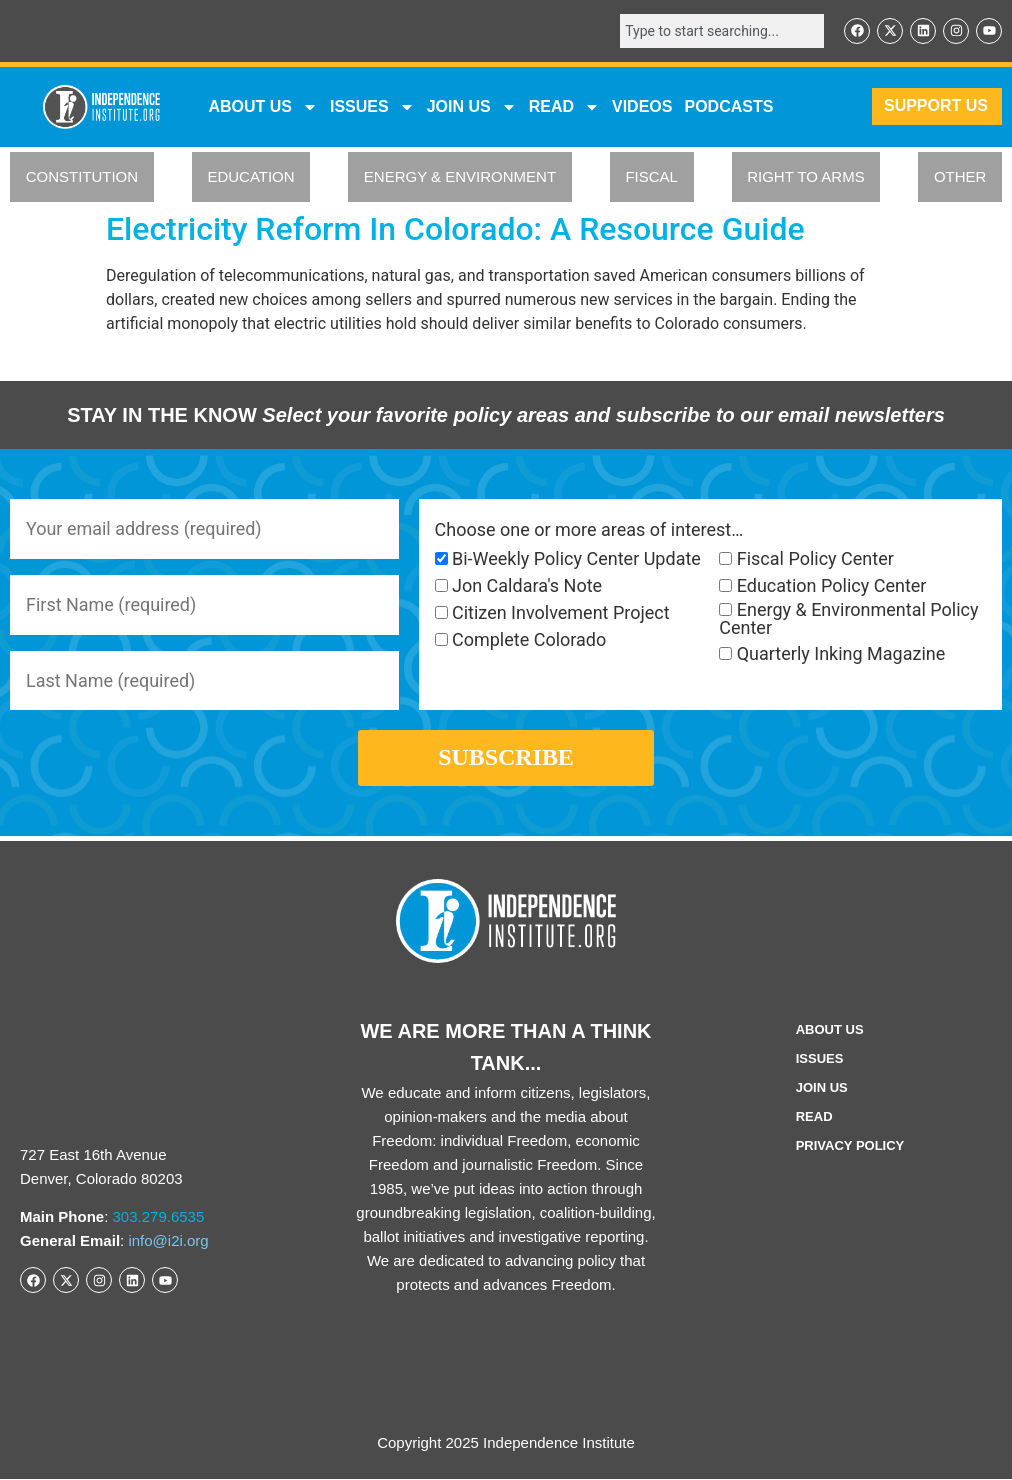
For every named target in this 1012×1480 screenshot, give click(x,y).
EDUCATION (250, 177)
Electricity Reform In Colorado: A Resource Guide (455, 229)
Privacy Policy (850, 1146)
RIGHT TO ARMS (806, 177)
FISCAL (651, 177)
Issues (372, 107)
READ (564, 107)
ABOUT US (263, 107)
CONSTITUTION (82, 177)
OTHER (960, 177)
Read (814, 1117)
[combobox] (722, 31)
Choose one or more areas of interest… (589, 530)
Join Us (822, 1088)
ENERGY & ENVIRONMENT (460, 177)
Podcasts (728, 106)
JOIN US (472, 107)
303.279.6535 (159, 1216)
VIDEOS (642, 106)
